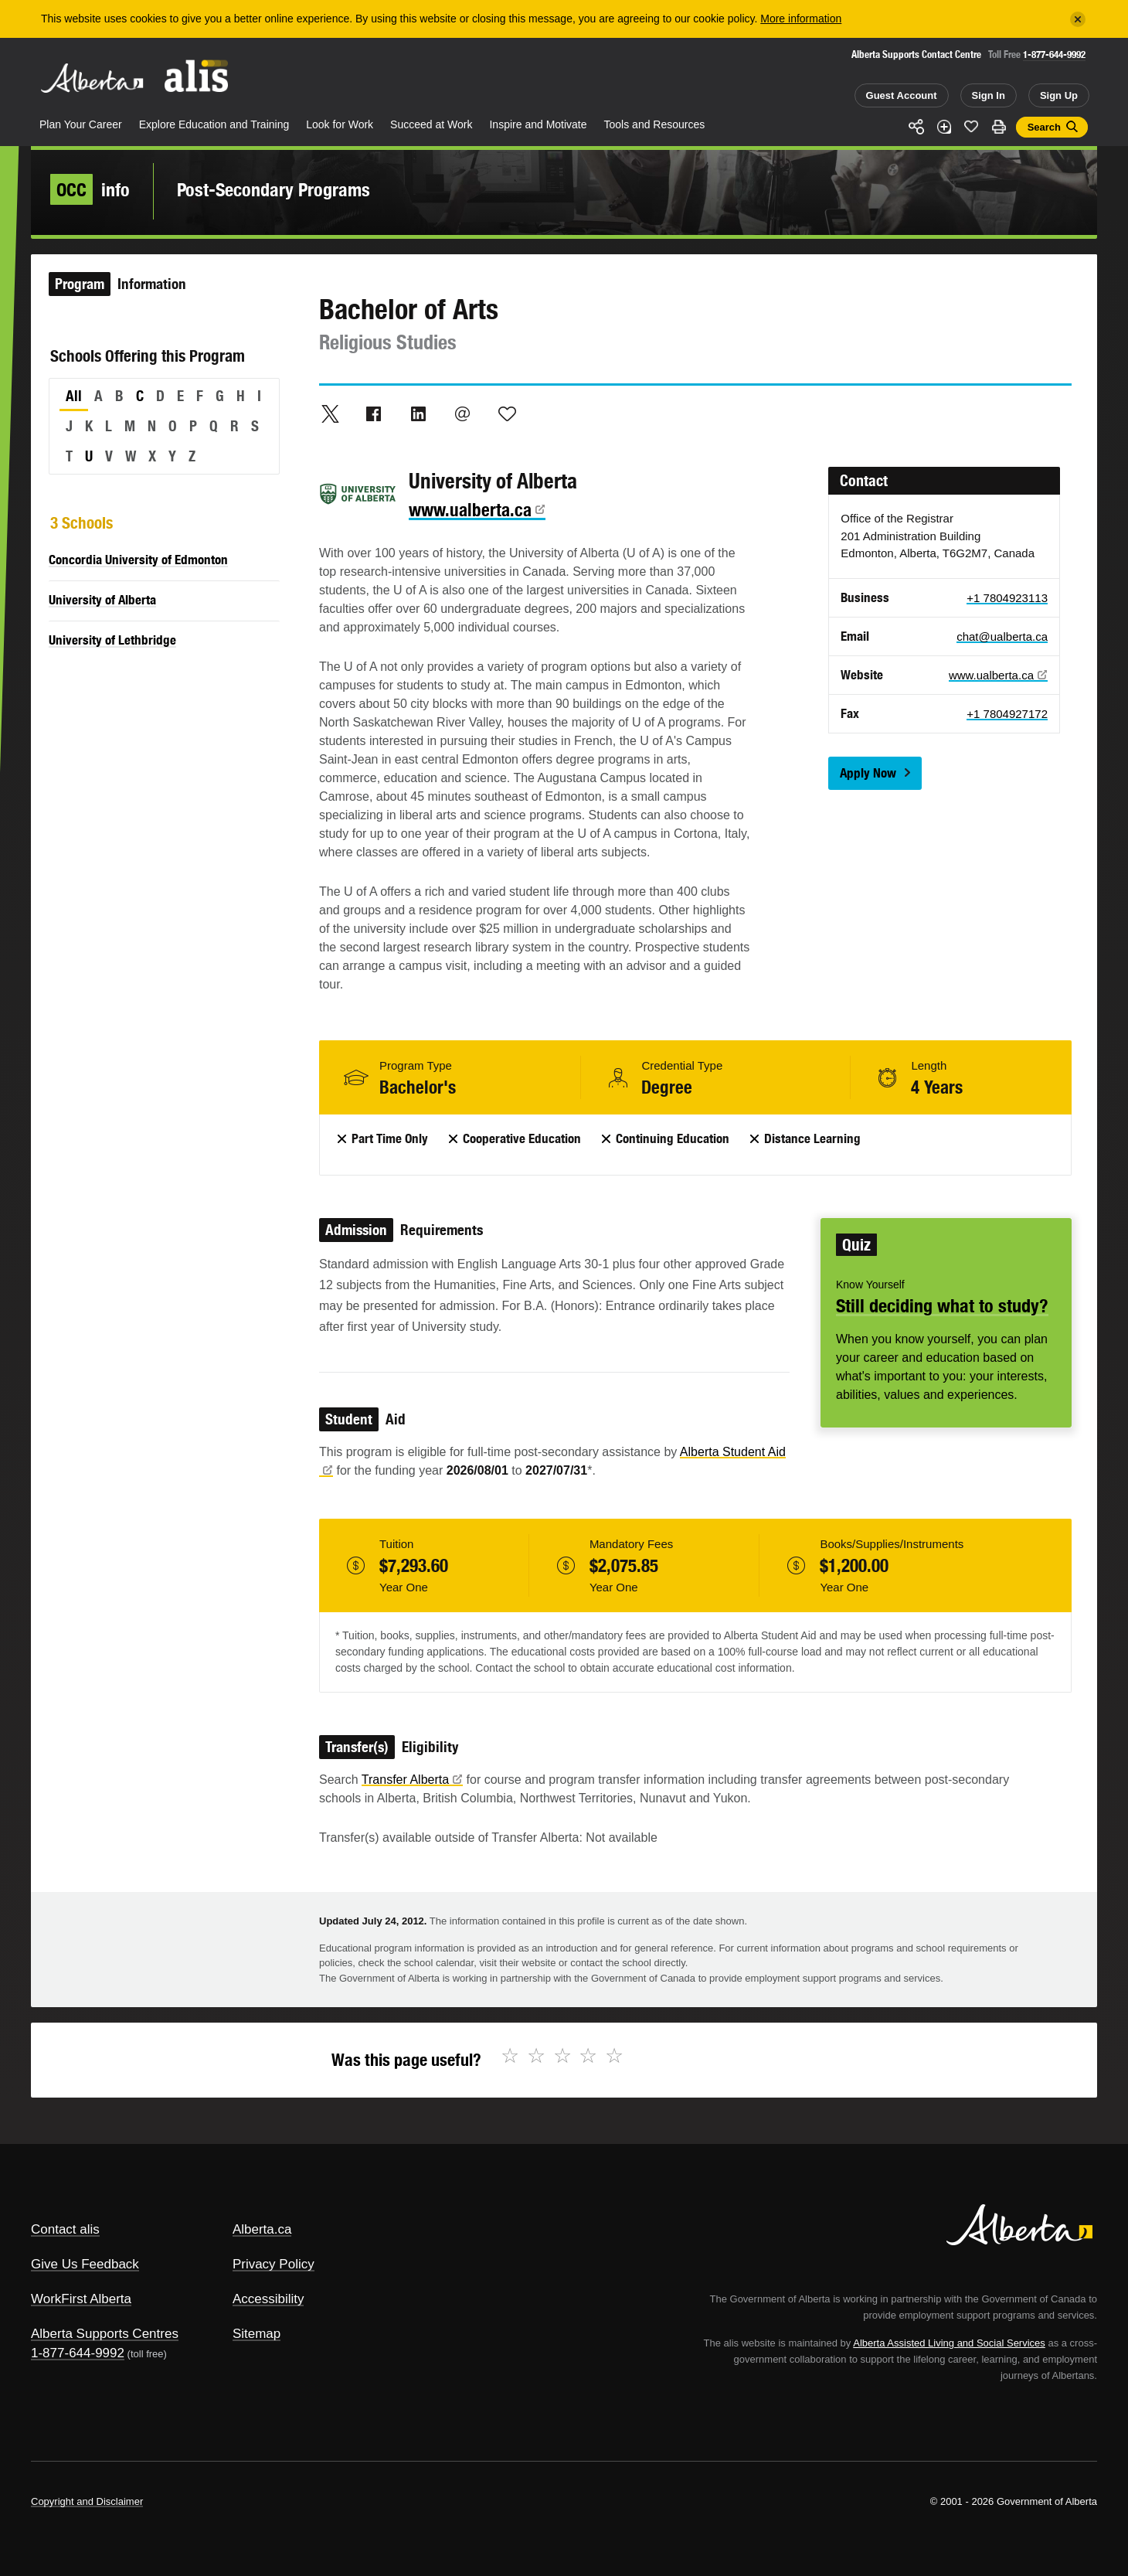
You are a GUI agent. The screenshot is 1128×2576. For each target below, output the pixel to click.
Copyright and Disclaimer (87, 2501)
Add (944, 126)
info (90, 189)
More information (800, 18)
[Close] (1078, 19)
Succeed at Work (431, 124)
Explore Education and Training (214, 124)
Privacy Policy (273, 2264)
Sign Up (1059, 95)
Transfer (412, 1779)
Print (999, 126)
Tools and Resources (654, 124)
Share (916, 126)
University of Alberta (102, 599)
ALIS (197, 76)
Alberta (92, 78)
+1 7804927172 (1007, 713)
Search (1044, 127)
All (74, 395)
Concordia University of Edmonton (138, 559)
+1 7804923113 (1007, 597)
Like (971, 126)
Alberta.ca (262, 2229)
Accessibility (268, 2299)
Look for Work (339, 124)
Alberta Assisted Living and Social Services (949, 2343)
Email (463, 413)
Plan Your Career (80, 124)
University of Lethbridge (112, 640)
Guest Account (901, 95)
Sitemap (256, 2333)
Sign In (988, 95)
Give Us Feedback (85, 2264)
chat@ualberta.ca (1002, 636)
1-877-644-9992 (1054, 54)
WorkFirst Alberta (81, 2299)
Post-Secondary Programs (273, 189)
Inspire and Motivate (537, 124)
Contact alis (65, 2229)
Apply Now (868, 773)
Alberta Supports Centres (104, 2333)
